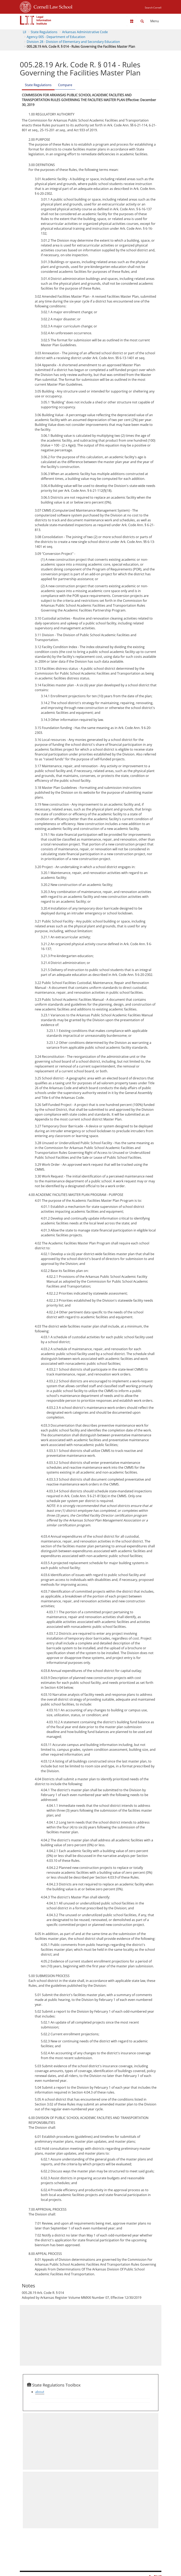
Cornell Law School (51, 6)
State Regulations (44, 32)
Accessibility (29, 2563)
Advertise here (83, 2563)
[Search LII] (142, 21)
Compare (64, 85)
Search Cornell (153, 7)
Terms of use (114, 2563)
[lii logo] (35, 20)
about (39, 2377)
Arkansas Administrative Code (84, 32)
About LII (46, 2563)
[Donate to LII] (131, 21)
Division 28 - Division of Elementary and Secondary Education (73, 41)
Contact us (63, 2563)
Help (99, 2563)
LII (24, 32)
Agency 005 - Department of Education (56, 37)
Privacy (131, 2563)
